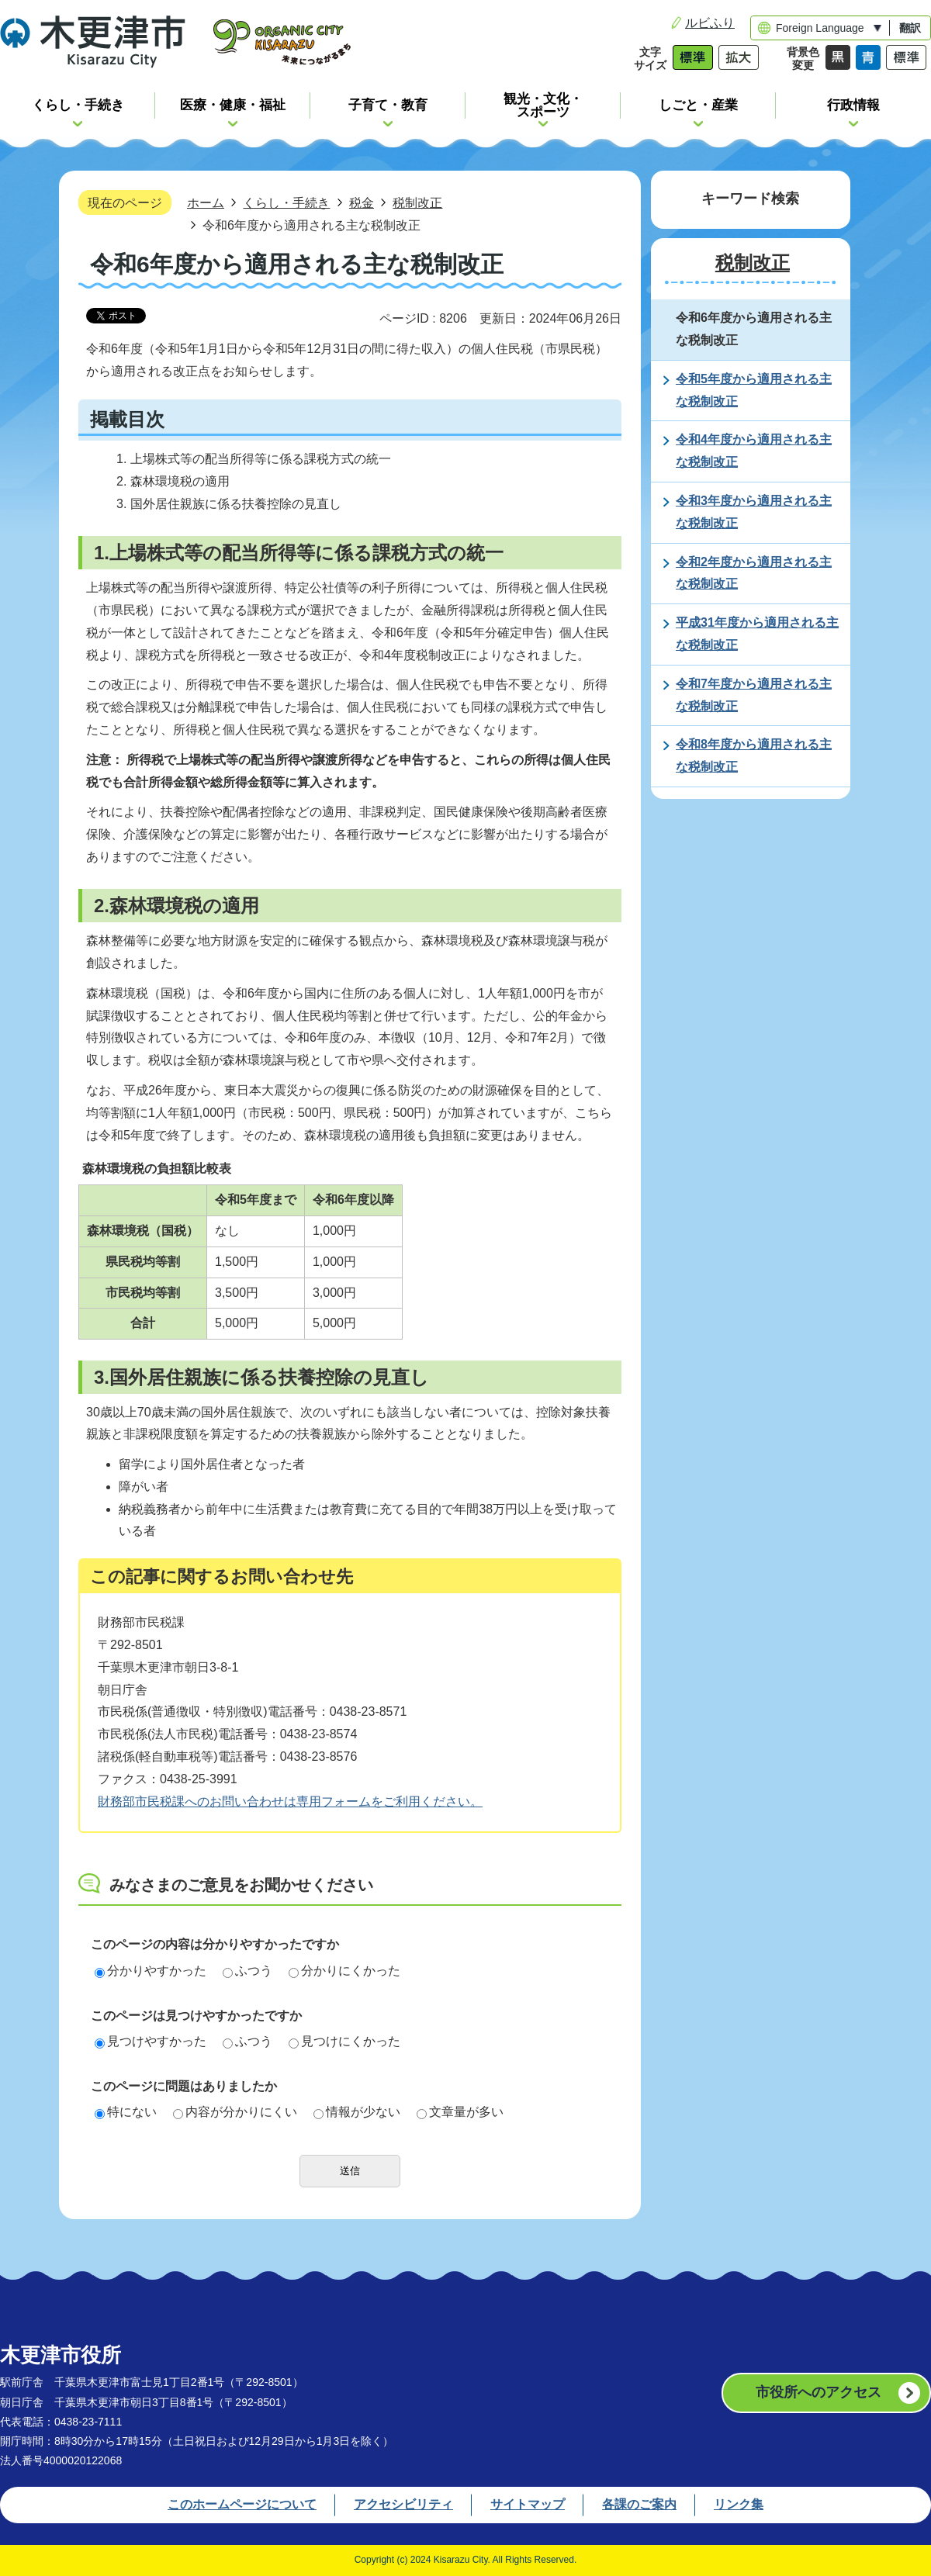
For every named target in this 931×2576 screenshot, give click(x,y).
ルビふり (710, 22)
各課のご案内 (639, 2504)
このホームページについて (242, 2504)
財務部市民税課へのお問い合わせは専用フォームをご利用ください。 (290, 1801)
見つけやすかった (150, 2041)
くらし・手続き (286, 202)
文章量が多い (460, 2111)
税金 (361, 202)
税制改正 (417, 202)
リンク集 (738, 2504)
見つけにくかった (344, 2041)
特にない (126, 2111)
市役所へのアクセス (818, 2392)
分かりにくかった (344, 1970)
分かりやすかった (150, 1970)
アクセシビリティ (403, 2504)
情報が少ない (356, 2111)
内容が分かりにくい (235, 2111)
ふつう (247, 1970)
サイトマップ (527, 2504)
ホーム (205, 202)
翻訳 (910, 28)
